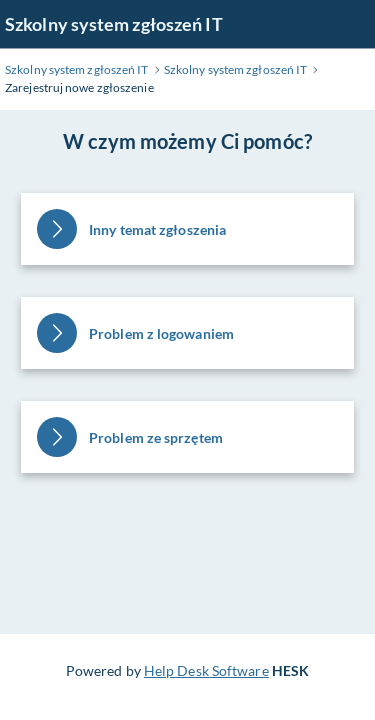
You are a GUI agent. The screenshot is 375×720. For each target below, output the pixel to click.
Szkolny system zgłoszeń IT (114, 24)
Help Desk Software (206, 670)
